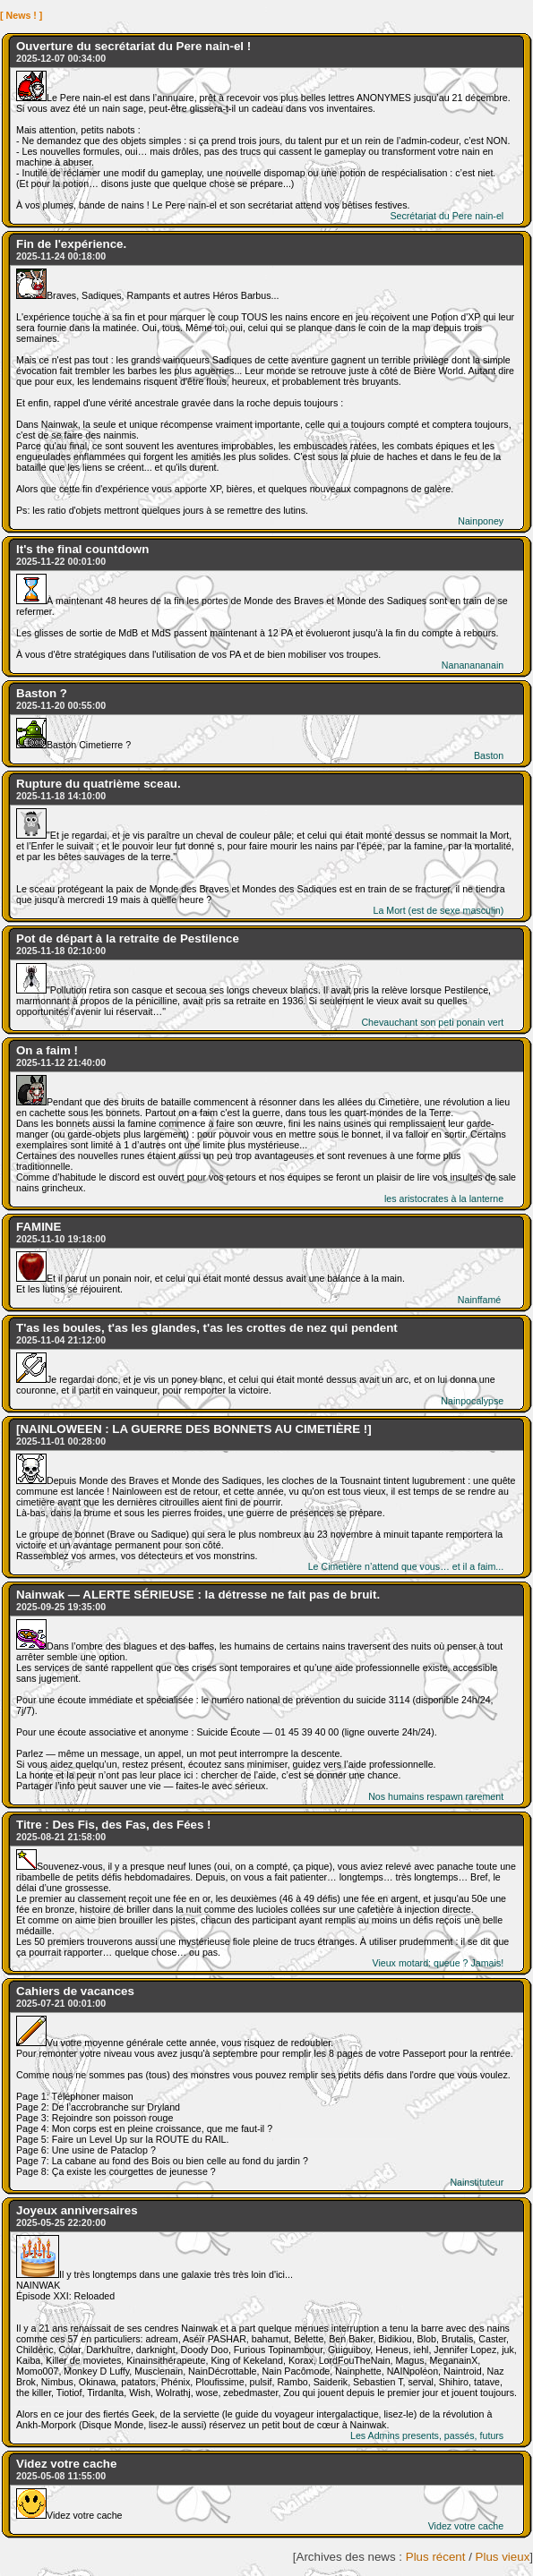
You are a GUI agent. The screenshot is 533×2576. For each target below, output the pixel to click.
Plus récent (436, 2556)
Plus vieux (503, 2556)
